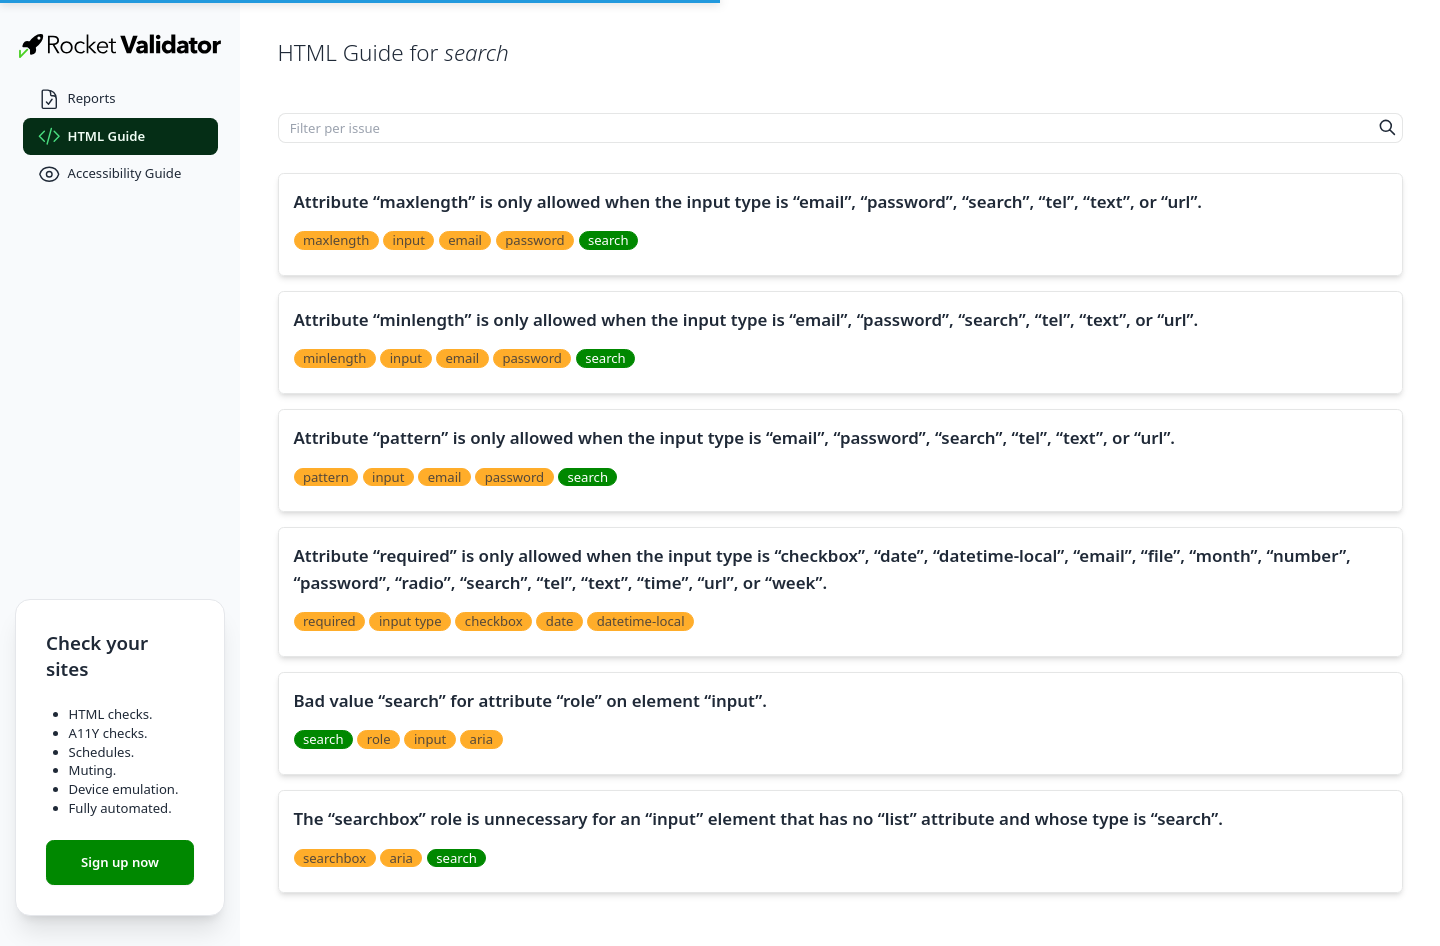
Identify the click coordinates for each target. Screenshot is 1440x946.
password (534, 240)
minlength (335, 358)
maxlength (336, 240)
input (409, 240)
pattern (326, 477)
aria (482, 739)
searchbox (334, 858)
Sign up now (120, 862)
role (379, 739)
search (608, 240)
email (465, 240)
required (329, 621)
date (560, 621)
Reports (77, 99)
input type (410, 621)
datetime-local (641, 621)
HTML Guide (92, 136)
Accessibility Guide (110, 174)
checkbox (494, 621)
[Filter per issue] (826, 128)
